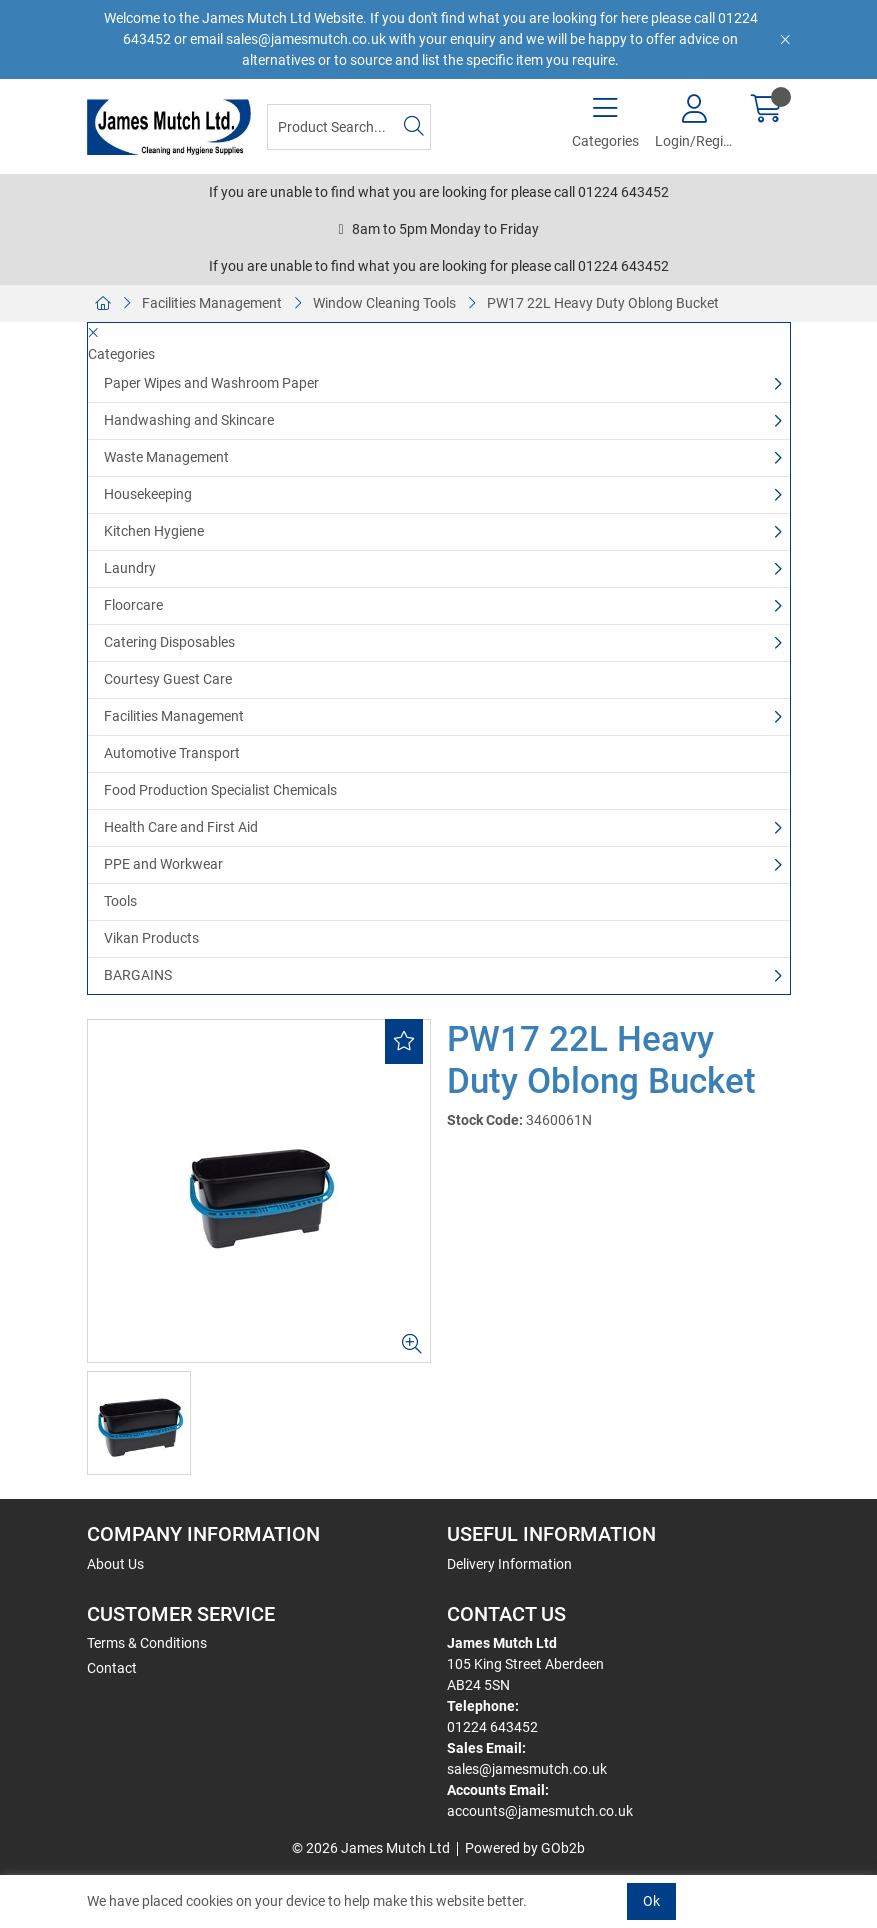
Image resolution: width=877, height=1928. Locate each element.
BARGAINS (138, 975)
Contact (112, 1668)
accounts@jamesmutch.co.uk (540, 1811)
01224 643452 (492, 1727)
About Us (115, 1564)
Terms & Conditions (147, 1643)
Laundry (130, 568)
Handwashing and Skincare (189, 420)
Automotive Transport (172, 753)
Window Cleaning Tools (384, 303)
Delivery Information (509, 1564)
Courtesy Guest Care (168, 679)
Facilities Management (212, 303)
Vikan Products (151, 938)
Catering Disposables (169, 642)
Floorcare (133, 605)
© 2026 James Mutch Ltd (371, 1848)
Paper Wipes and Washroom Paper (211, 383)
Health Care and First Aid (181, 827)
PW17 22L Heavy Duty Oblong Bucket (603, 303)
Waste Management (166, 457)
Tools (120, 901)
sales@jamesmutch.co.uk (527, 1769)
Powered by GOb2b (525, 1848)
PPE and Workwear (163, 864)
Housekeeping (148, 494)
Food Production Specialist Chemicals (220, 790)
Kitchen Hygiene (154, 531)
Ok (651, 1901)
